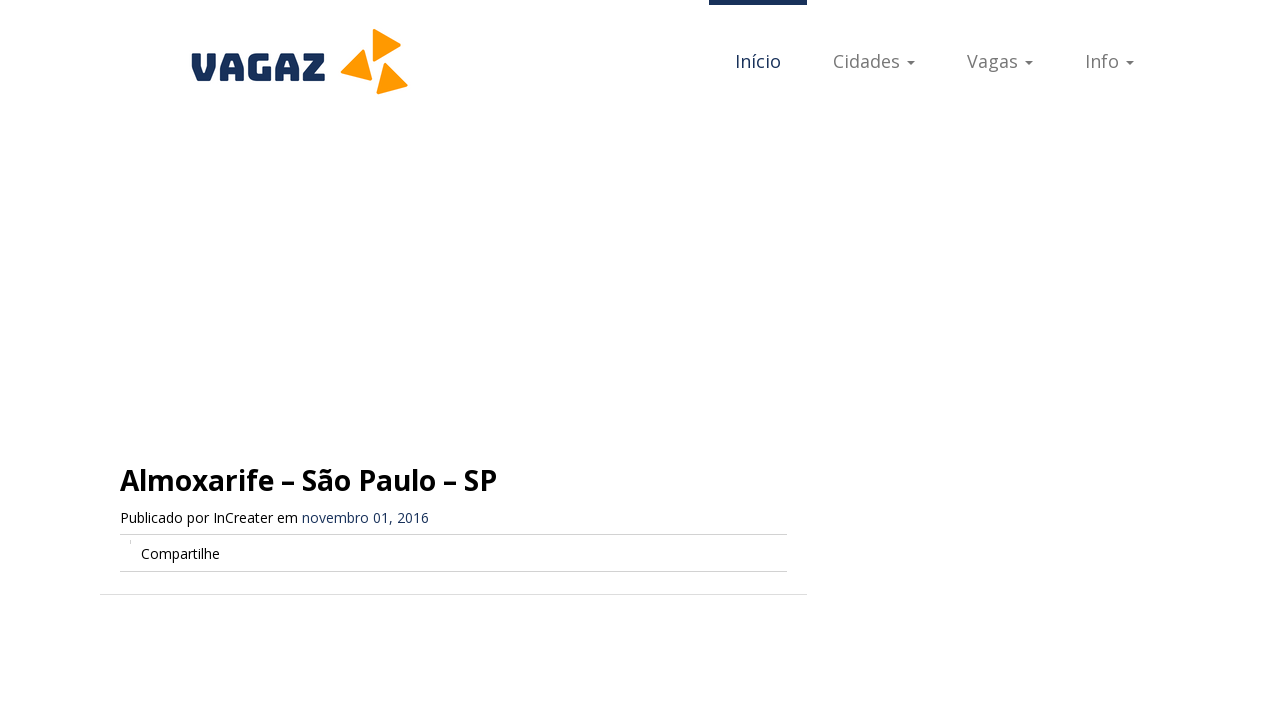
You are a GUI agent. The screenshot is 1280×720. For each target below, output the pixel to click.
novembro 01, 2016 (365, 517)
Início (758, 61)
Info (1109, 61)
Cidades (874, 61)
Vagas (1000, 61)
